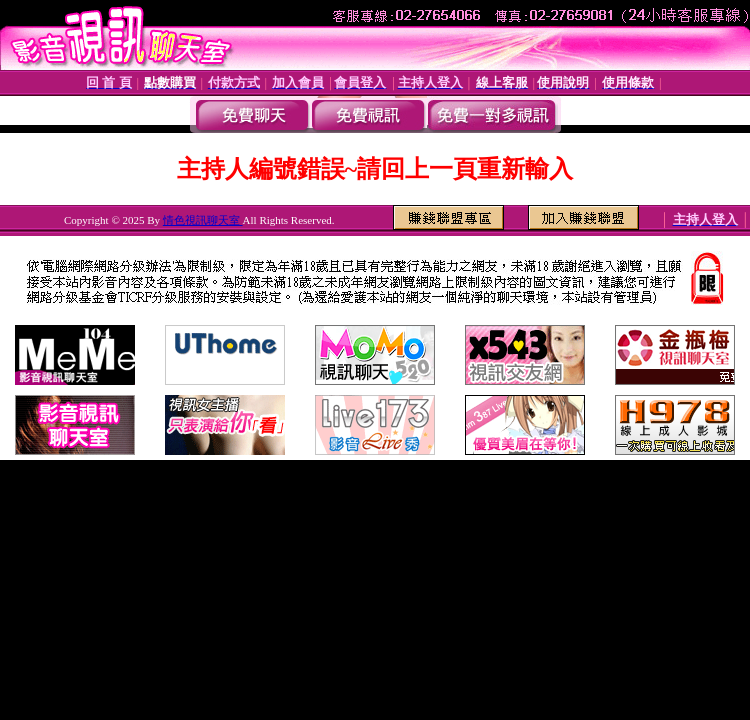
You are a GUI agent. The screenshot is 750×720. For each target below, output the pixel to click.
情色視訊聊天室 (203, 220)
